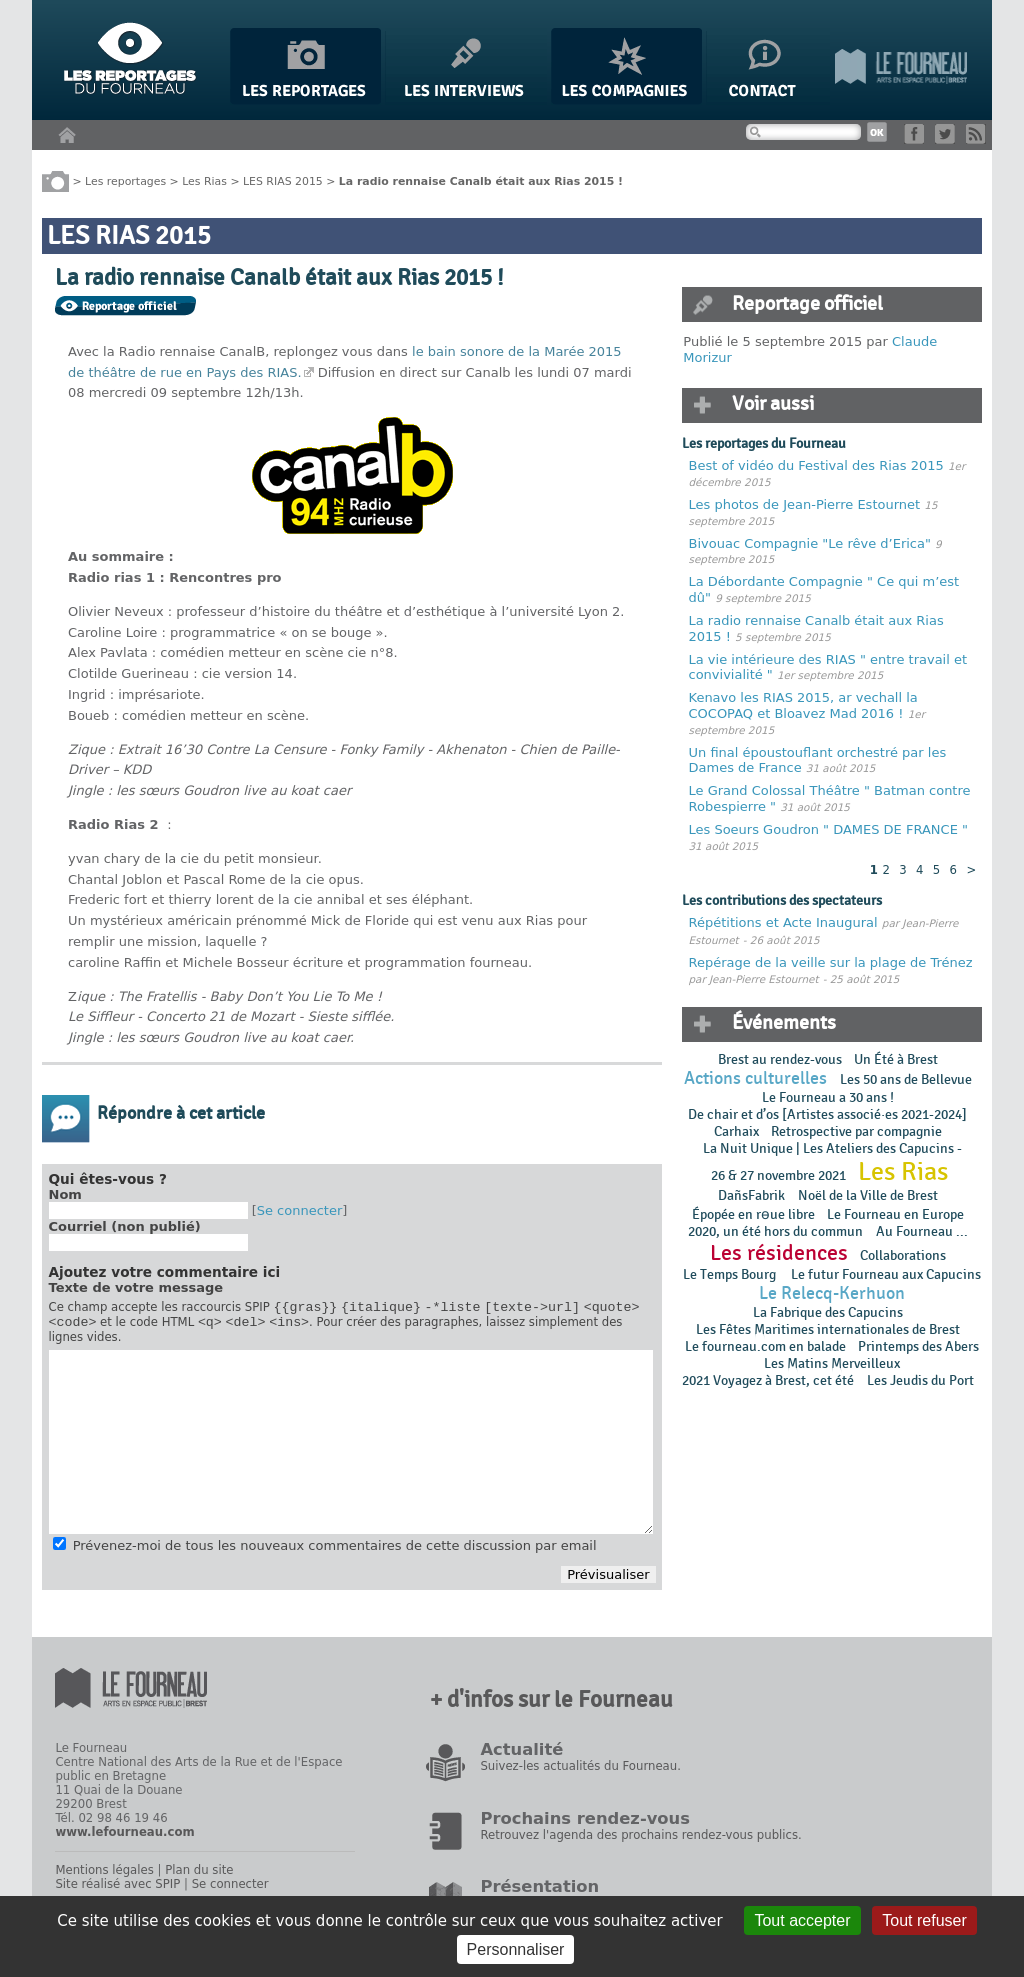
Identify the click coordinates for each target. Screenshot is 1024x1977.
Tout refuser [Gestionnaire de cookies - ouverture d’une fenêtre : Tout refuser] (924, 1920)
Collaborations (903, 1255)
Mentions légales (104, 1876)
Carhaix (736, 1131)
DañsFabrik (751, 1195)
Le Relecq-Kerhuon (832, 1293)
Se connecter (300, 1210)
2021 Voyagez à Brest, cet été (768, 1380)
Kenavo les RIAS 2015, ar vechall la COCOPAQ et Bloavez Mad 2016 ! (803, 705)
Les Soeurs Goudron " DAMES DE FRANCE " (828, 829)
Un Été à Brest (896, 1059)
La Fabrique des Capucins (828, 1312)
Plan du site (199, 1876)
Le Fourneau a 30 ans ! (828, 1097)
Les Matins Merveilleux (832, 1363)
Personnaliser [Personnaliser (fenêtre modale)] (516, 1949)
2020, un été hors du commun (775, 1231)
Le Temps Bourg (731, 1274)
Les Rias (204, 180)
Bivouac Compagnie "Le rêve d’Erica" (810, 543)
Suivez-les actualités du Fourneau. (580, 1772)
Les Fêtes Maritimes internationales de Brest (828, 1329)
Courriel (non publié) (125, 1226)
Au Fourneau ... (922, 1231)
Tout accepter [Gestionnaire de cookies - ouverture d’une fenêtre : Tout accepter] (802, 1920)
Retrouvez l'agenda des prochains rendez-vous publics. (640, 1841)
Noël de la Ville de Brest (868, 1195)
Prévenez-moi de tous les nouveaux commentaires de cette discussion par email (335, 1551)
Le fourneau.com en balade (765, 1346)
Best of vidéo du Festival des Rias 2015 (818, 465)
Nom (65, 1194)
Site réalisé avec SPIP (117, 1890)
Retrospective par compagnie (856, 1131)
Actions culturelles (755, 1078)
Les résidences (779, 1253)
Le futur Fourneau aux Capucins (886, 1274)
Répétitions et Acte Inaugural (783, 922)
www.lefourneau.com (124, 1838)
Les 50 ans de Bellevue (906, 1079)
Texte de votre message (136, 1287)
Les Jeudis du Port (920, 1380)
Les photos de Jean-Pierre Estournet (807, 504)
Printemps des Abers (918, 1346)
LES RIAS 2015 (283, 180)
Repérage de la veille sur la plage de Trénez (831, 962)
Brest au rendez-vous (780, 1059)
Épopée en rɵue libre (753, 1214)
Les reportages (125, 180)
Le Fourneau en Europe (895, 1214)
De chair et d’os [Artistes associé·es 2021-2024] (827, 1114)
